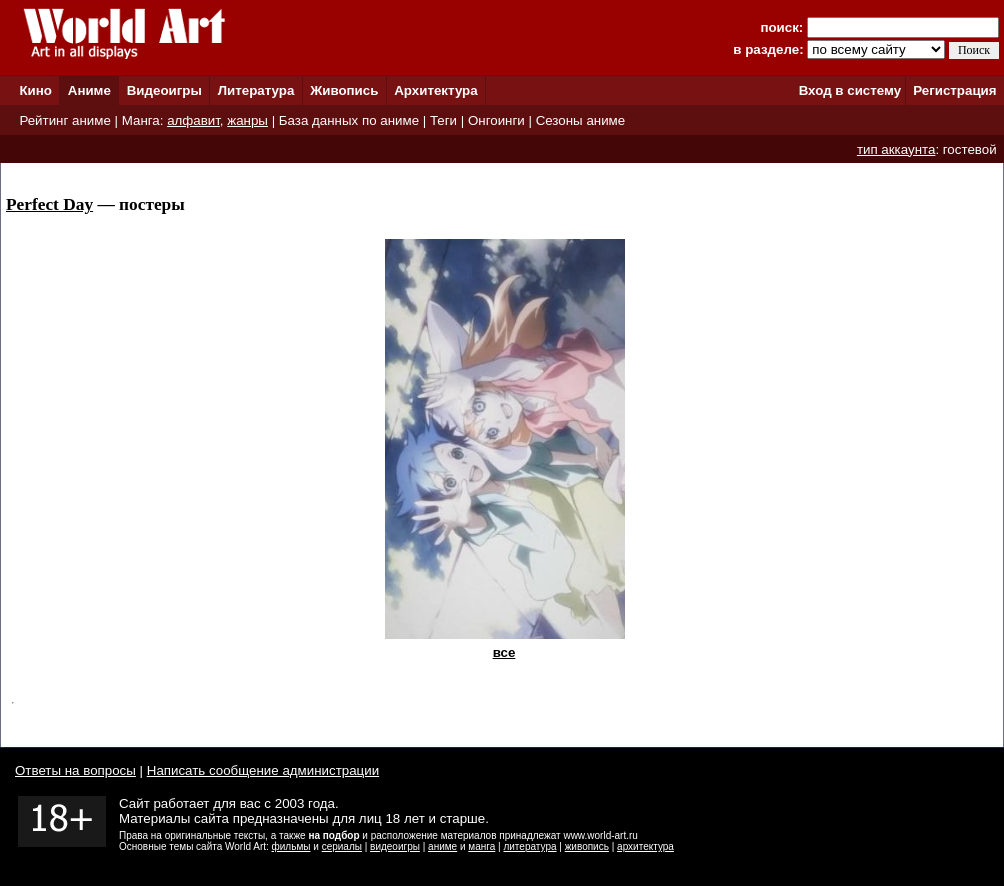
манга (481, 846)
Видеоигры (164, 90)
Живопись (344, 90)
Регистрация (954, 90)
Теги (443, 120)
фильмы (291, 846)
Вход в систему (850, 90)
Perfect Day (49, 204)
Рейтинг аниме (64, 120)
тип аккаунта (896, 149)
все (504, 652)
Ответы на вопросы (75, 770)
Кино (35, 90)
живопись (587, 846)
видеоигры (395, 846)
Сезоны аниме (581, 120)
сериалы (342, 846)
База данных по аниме (349, 120)
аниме (442, 846)
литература (529, 846)
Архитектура (435, 90)
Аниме (89, 90)
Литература (256, 90)
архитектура (645, 846)
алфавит (193, 120)
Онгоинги (496, 120)
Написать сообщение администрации (263, 770)
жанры (247, 120)
